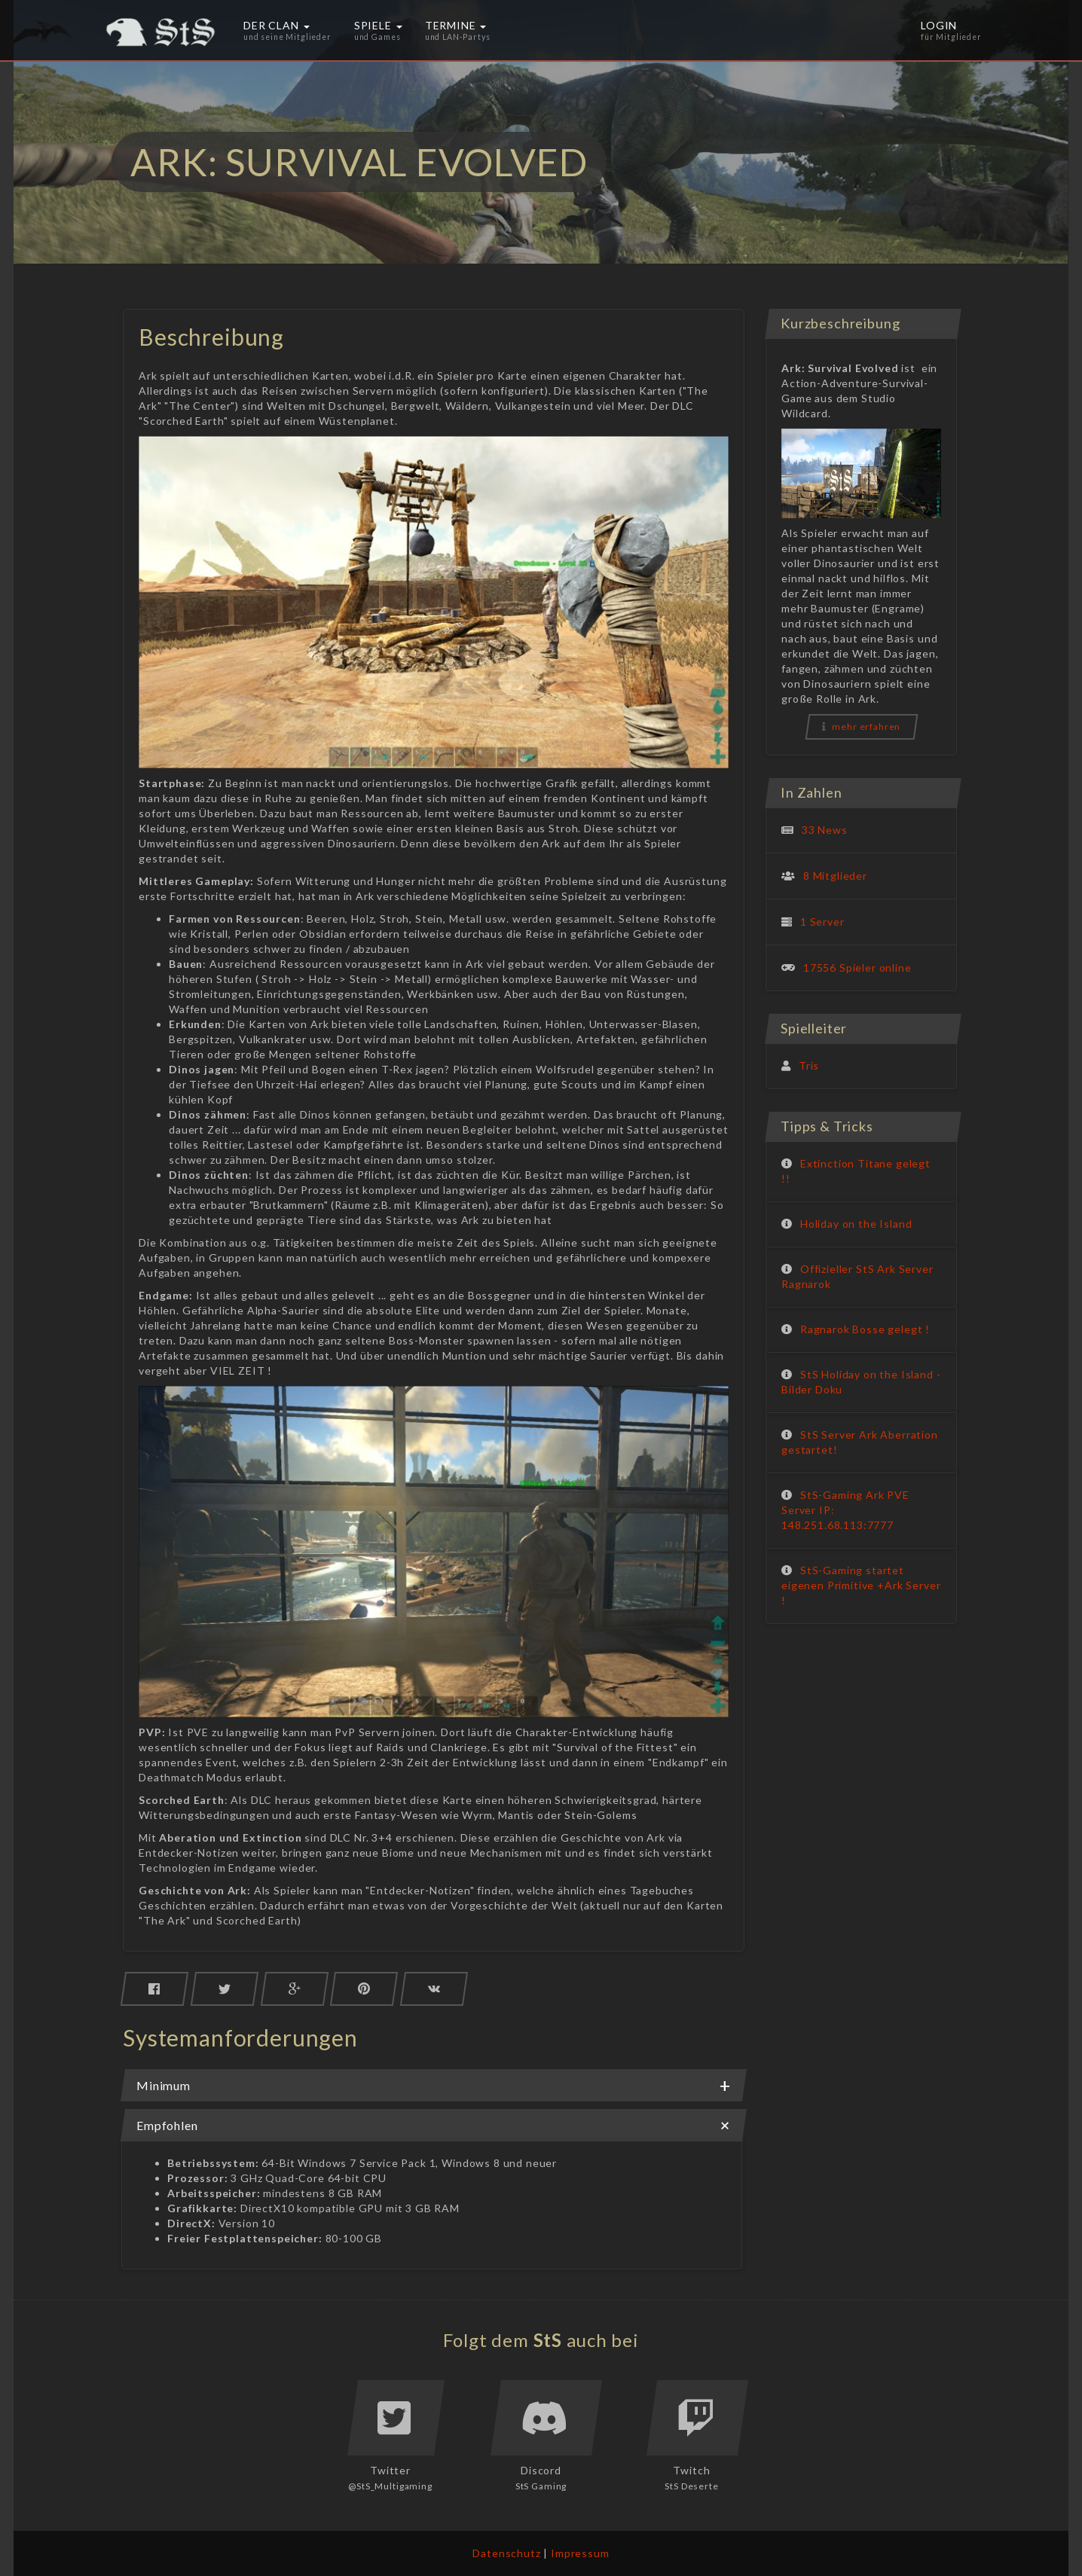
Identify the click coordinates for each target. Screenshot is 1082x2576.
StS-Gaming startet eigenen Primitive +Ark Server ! (860, 1585)
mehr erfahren (861, 726)
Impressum (580, 2553)
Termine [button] (458, 30)
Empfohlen (433, 2125)
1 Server (822, 921)
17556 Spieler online (857, 967)
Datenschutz (506, 2553)
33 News (825, 829)
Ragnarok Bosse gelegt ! (865, 1329)
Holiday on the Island (856, 1223)
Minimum (433, 2085)
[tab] (433, 2085)
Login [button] (951, 30)
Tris (809, 1065)
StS (548, 2340)
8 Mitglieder (835, 875)
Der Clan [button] (287, 30)
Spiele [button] (378, 30)
